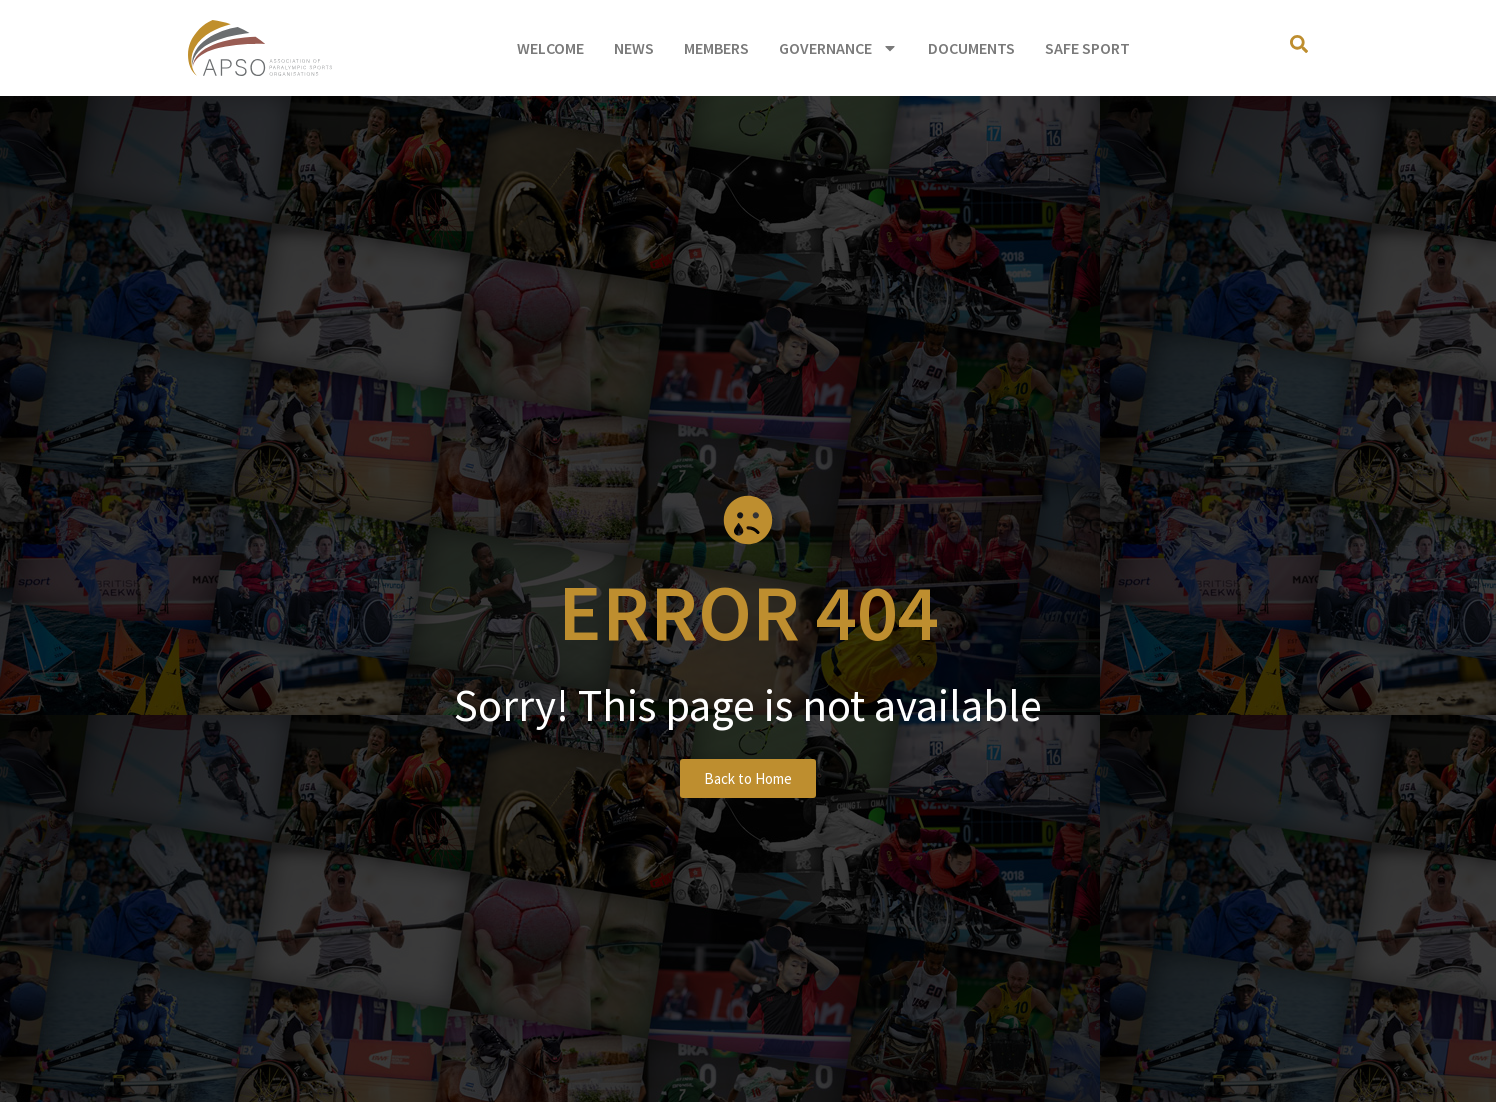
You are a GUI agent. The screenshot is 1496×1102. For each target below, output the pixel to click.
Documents (971, 48)
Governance (838, 48)
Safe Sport (1087, 48)
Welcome (550, 48)
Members (716, 48)
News (634, 48)
